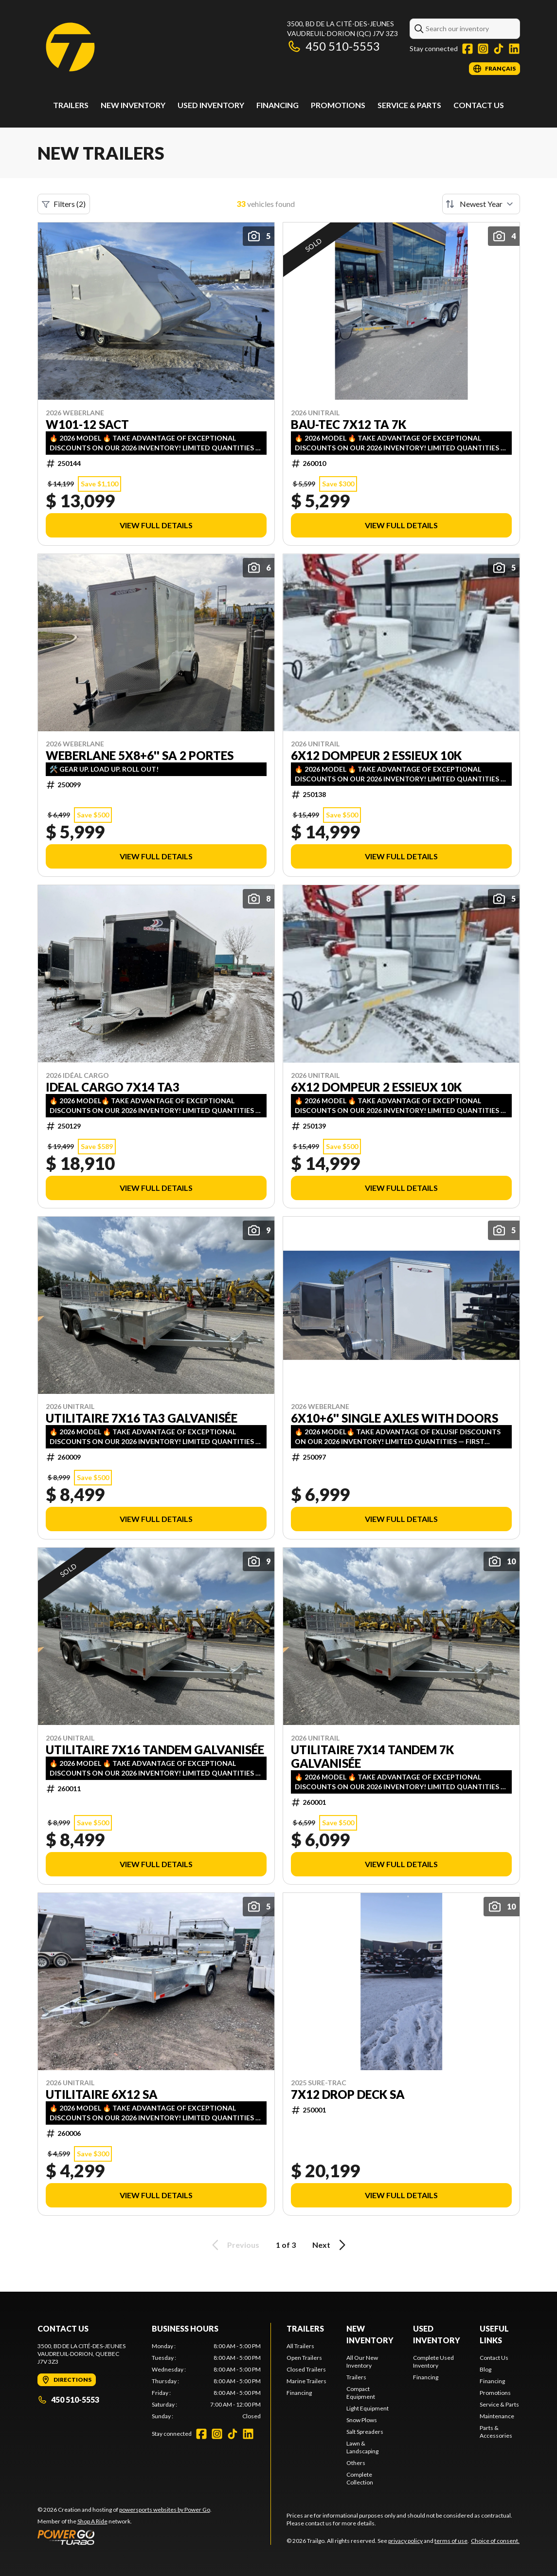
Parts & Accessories (496, 2431)
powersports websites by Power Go (164, 2509)
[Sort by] (481, 204)
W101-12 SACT (87, 424)
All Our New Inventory (362, 2361)
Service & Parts (409, 105)
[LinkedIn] (514, 49)
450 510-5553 (333, 46)
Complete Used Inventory (433, 2361)
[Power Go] (124, 2537)
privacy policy (405, 2540)
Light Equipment (367, 2408)
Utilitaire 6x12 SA (102, 2094)
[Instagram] (483, 49)
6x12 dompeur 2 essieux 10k (376, 755)
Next (330, 2245)
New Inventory (133, 105)
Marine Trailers (306, 2381)
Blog (485, 2369)
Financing (277, 105)
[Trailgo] (70, 47)
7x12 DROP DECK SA (348, 2094)
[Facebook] (467, 49)
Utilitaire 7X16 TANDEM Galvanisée (155, 1750)
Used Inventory (211, 105)
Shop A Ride (92, 2521)
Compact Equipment (360, 2392)
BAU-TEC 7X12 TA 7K (348, 424)
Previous (234, 2245)
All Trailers (300, 2346)
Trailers (71, 105)
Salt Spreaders (364, 2431)
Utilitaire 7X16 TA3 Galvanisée (141, 1418)
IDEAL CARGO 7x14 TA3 (113, 1087)
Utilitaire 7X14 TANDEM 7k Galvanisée (372, 1756)
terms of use (450, 2540)
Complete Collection (359, 2478)
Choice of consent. (495, 2540)
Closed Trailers (306, 2369)
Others (355, 2462)
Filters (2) (64, 204)
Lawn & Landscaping (362, 2447)
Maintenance (497, 2416)
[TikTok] (498, 49)
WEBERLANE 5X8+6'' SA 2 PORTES (140, 755)
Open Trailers (304, 2357)
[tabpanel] (206, 2381)
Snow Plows (361, 2420)
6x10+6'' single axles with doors (394, 1418)
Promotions (338, 105)
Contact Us (478, 105)
